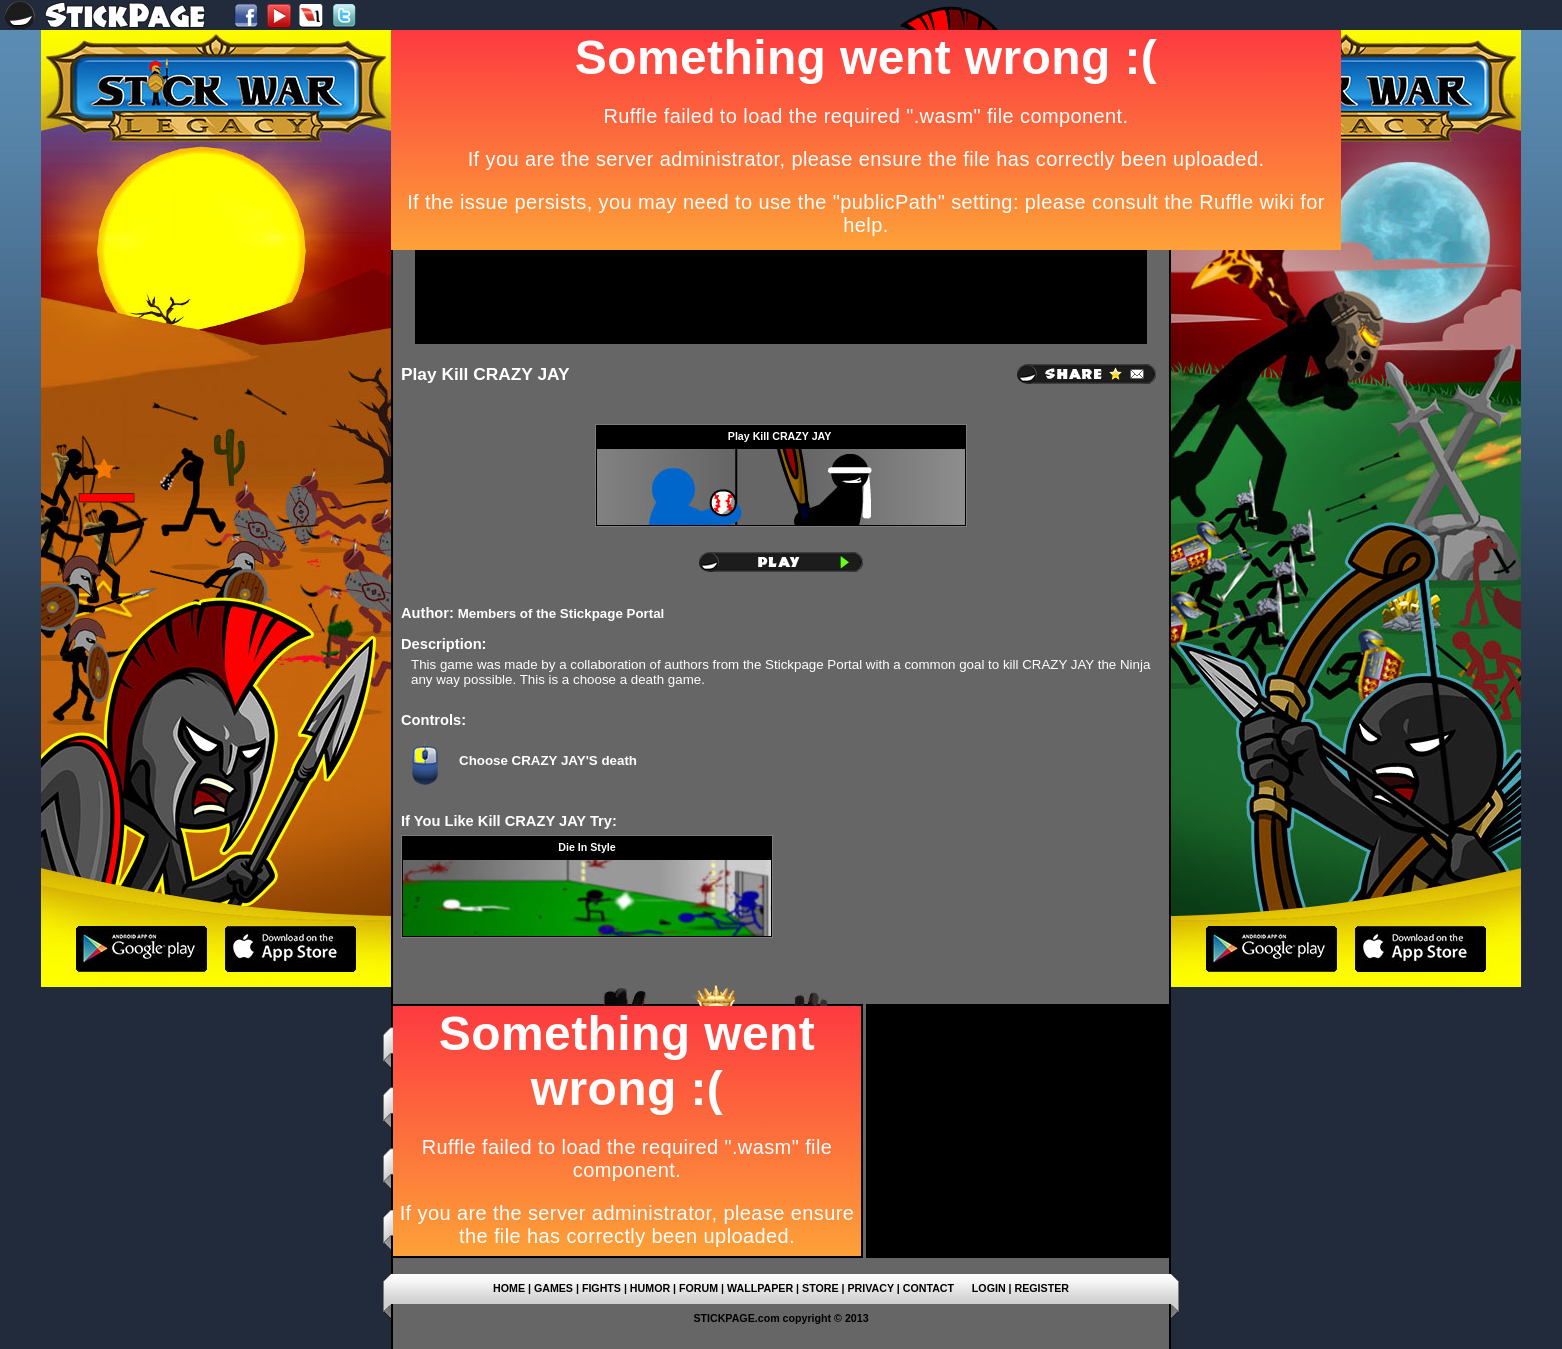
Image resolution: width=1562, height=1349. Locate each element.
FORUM (698, 1288)
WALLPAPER (760, 1288)
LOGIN (989, 1288)
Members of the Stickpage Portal (561, 613)
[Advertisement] (781, 297)
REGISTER (1042, 1288)
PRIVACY (870, 1288)
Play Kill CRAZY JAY (485, 374)
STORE (820, 1288)
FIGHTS (601, 1288)
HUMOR (650, 1288)
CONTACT (928, 1288)
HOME (509, 1288)
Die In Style (586, 847)
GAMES (553, 1288)
